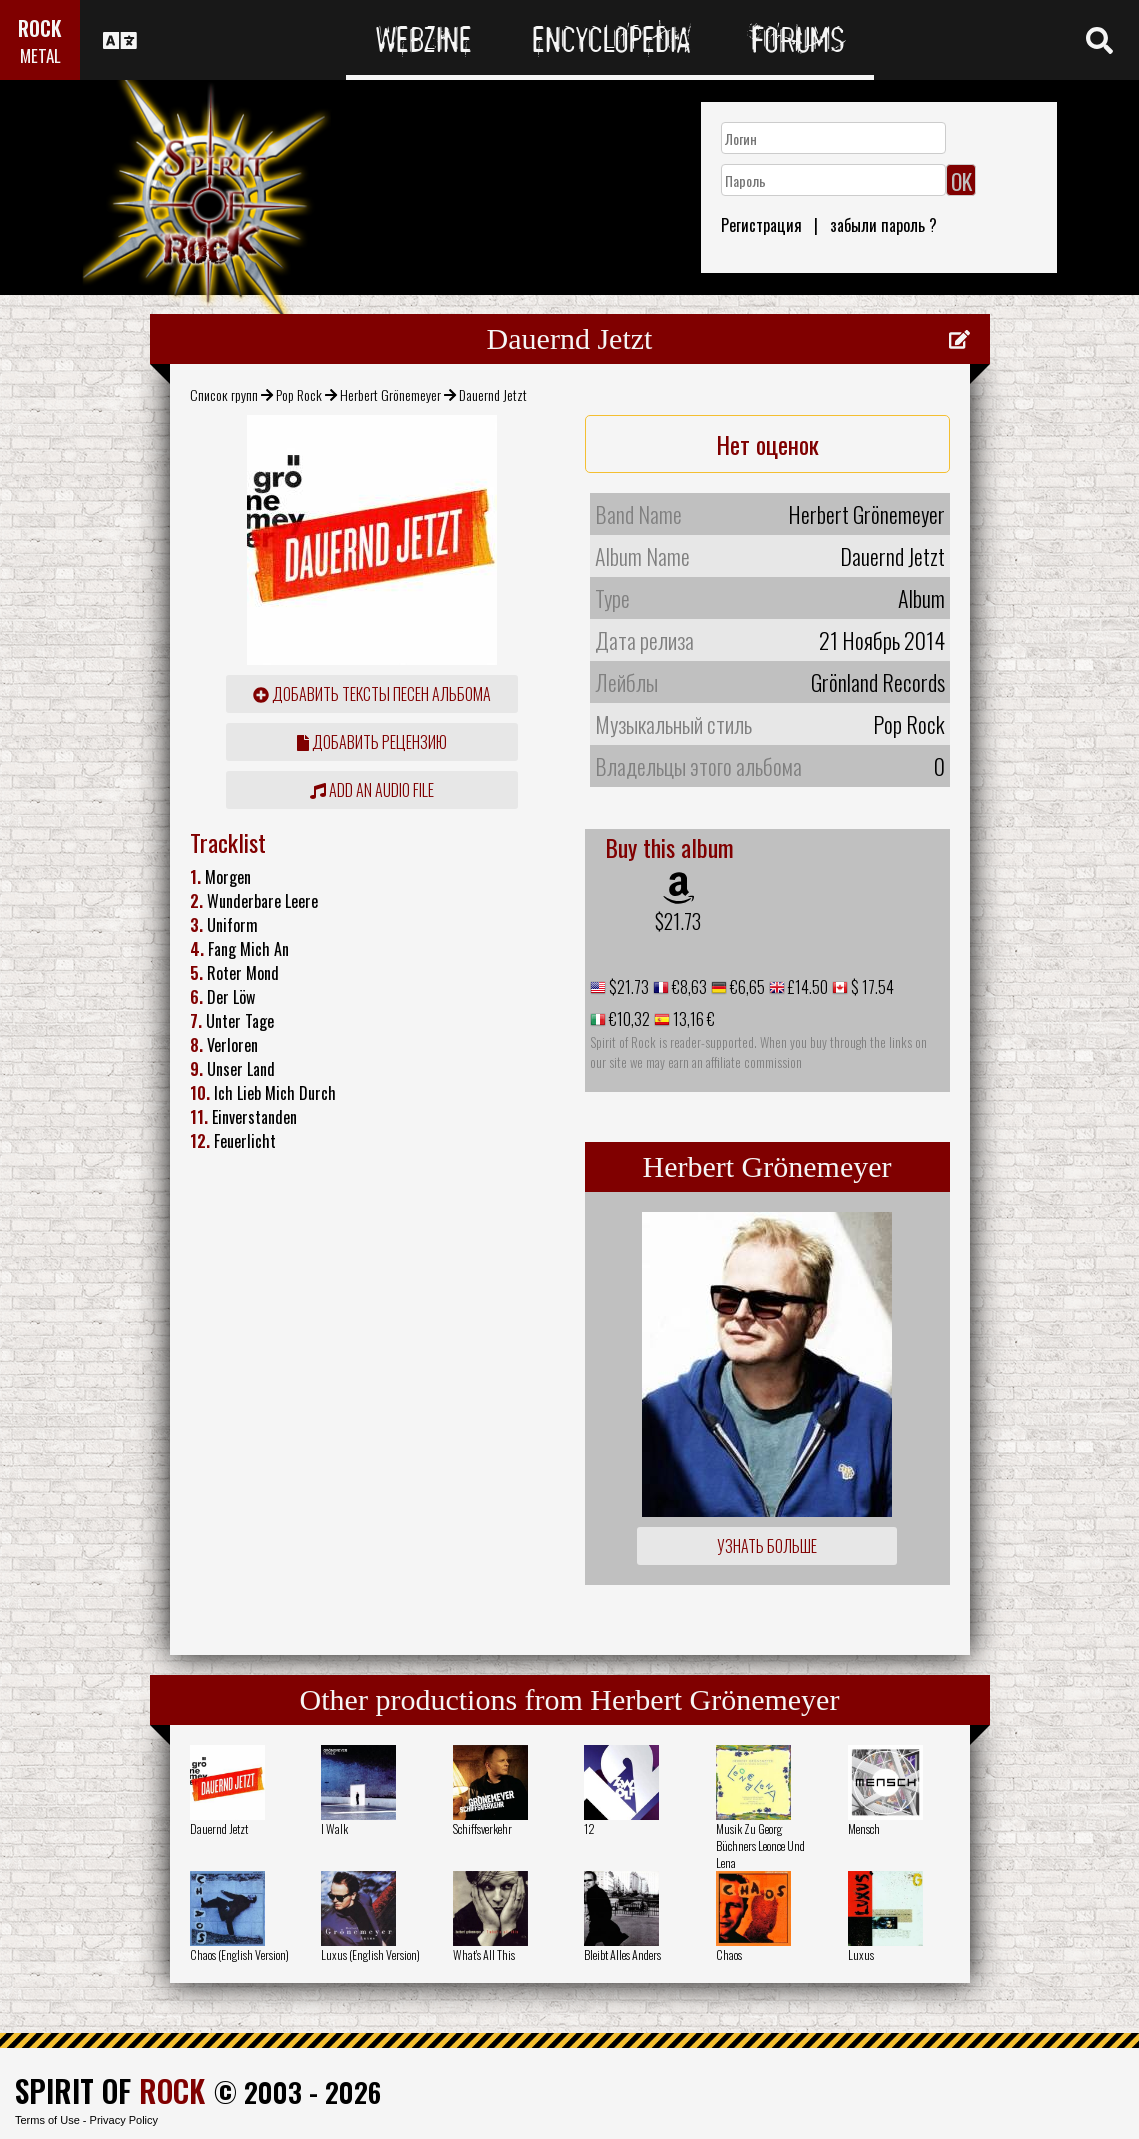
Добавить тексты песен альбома (372, 694)
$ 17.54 (871, 987)
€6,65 (746, 987)
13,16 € (692, 1019)
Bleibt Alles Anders (622, 1954)
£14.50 (806, 987)
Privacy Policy (124, 2120)
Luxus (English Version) (370, 1954)
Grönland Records (878, 682)
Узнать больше (767, 1546)
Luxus (861, 1954)
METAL (40, 55)
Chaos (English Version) (239, 1954)
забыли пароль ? (883, 225)
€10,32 (628, 1019)
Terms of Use (47, 2120)
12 (589, 1828)
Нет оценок (767, 444)
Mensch (864, 1828)
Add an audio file (372, 790)
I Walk (334, 1828)
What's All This (484, 1954)
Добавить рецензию (372, 742)
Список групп (224, 394)
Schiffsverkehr (482, 1828)
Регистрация (761, 225)
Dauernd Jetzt (219, 1828)
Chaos (729, 1954)
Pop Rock (299, 394)
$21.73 (678, 921)
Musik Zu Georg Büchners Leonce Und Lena (760, 1845)
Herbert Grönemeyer (390, 394)
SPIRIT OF (110, 2090)
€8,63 (688, 987)
